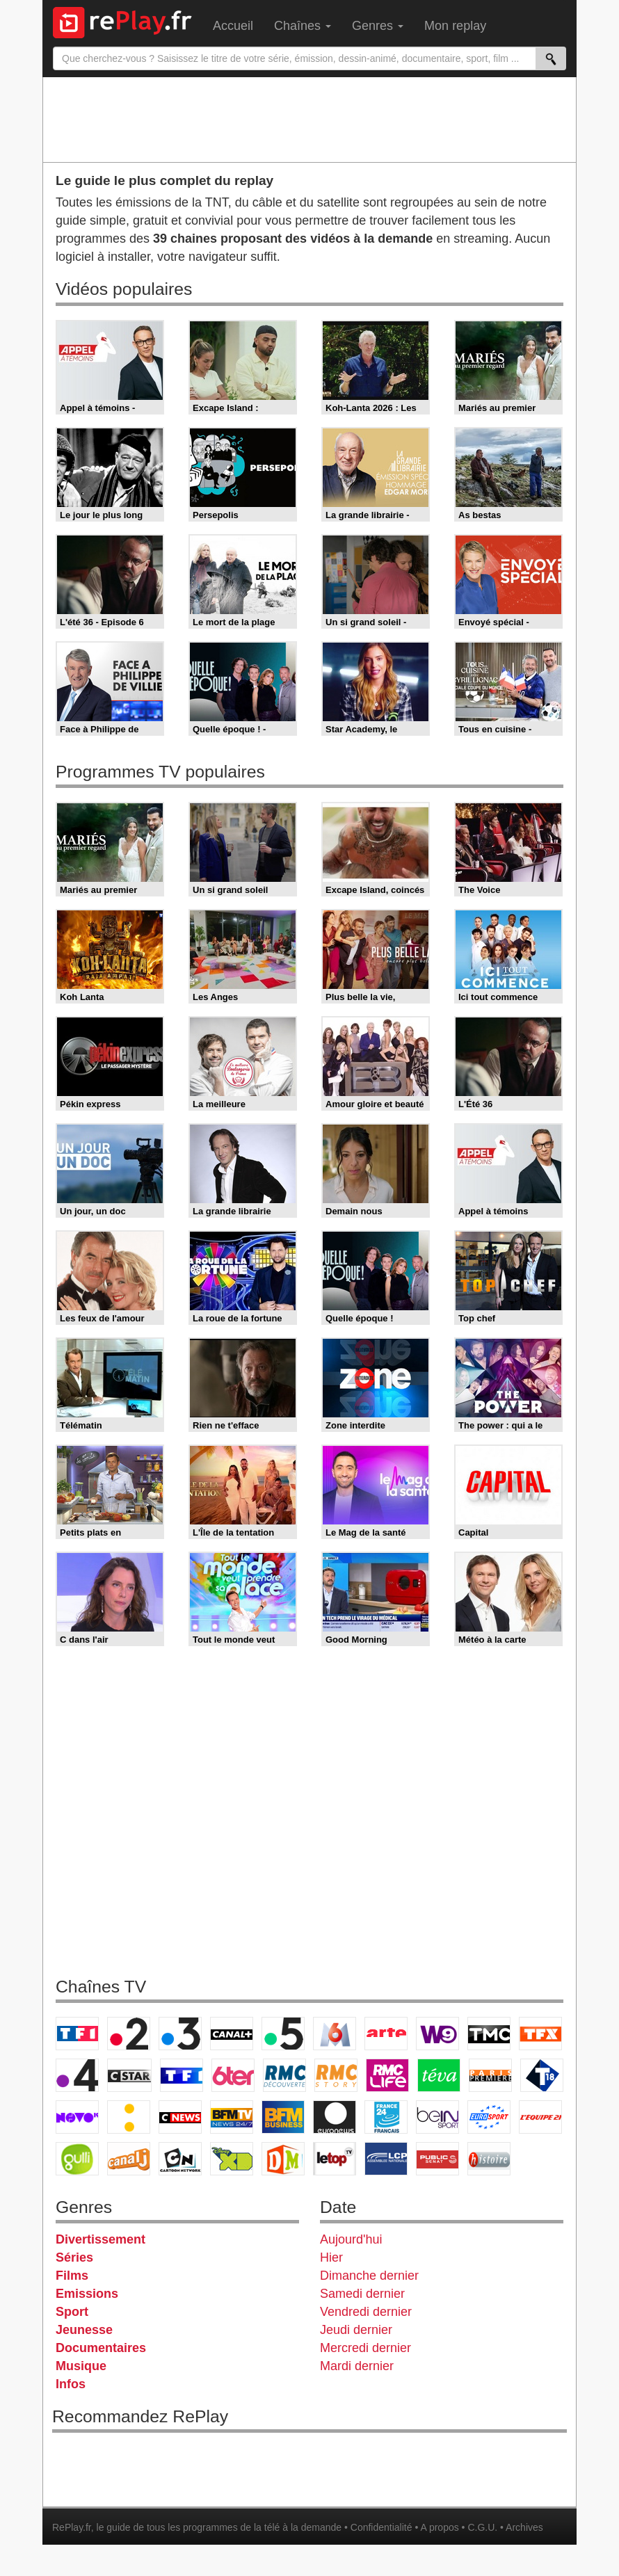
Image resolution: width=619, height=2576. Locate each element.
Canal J (128, 2158)
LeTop (334, 2158)
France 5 (283, 2033)
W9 (437, 2033)
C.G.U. (482, 2527)
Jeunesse (84, 2330)
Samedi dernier (362, 2294)
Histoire (489, 2158)
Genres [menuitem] (377, 26)
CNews (180, 2117)
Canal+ (231, 2033)
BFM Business (283, 2117)
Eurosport (489, 2117)
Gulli (77, 2158)
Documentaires (101, 2348)
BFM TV (231, 2117)
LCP (386, 2158)
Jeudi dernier (356, 2330)
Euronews (334, 2117)
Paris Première (490, 2075)
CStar (129, 2075)
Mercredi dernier (365, 2348)
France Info (128, 2117)
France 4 (77, 2075)
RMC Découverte (284, 2075)
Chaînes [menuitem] (302, 26)
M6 (334, 2033)
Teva (438, 2075)
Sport (72, 2312)
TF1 (77, 2033)
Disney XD (231, 2158)
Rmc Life (387, 2075)
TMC (489, 2033)
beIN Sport (437, 2117)
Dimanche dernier (369, 2276)
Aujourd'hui (351, 2239)
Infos (71, 2384)
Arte (386, 2033)
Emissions (87, 2294)
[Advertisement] (309, 119)
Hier (331, 2257)
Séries (74, 2257)
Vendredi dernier (366, 2312)
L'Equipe (540, 2117)
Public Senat (437, 2158)
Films (72, 2276)
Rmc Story (335, 2075)
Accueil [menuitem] (233, 26)
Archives (524, 2527)
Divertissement (100, 2239)
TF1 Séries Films (181, 2075)
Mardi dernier (357, 2366)
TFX (540, 2033)
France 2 (128, 2033)
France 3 (180, 2033)
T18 (541, 2075)
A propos (439, 2527)
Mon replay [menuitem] (455, 26)
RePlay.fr (71, 2527)
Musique (81, 2366)
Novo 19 (77, 2117)
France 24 (386, 2117)
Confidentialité (381, 2527)
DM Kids (283, 2158)
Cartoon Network (180, 2158)
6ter (233, 2075)
